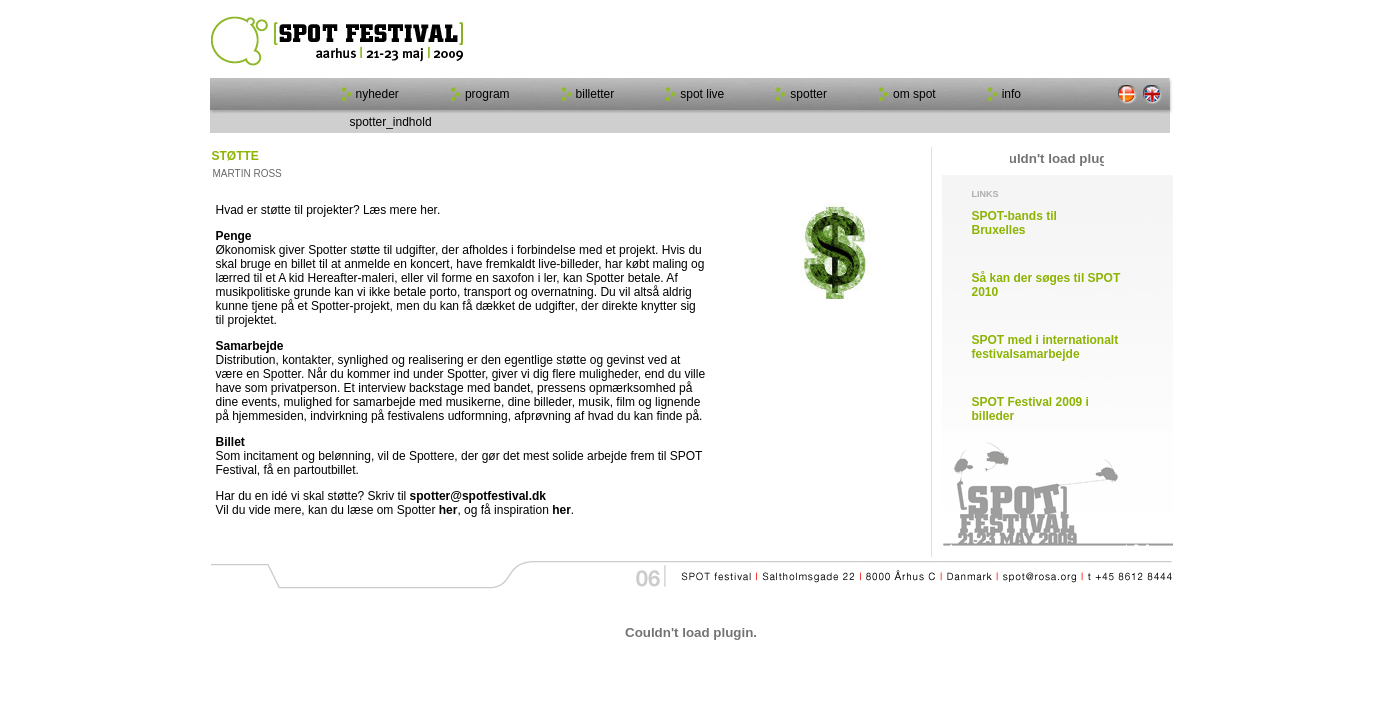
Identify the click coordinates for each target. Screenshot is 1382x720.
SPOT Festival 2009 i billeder (1030, 409)
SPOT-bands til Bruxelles (1014, 223)
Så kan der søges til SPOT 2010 (1046, 285)
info (1011, 94)
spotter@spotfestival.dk (478, 496)
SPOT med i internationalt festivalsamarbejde (1045, 347)
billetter (595, 94)
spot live (702, 94)
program (487, 94)
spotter (808, 94)
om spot (914, 94)
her (448, 510)
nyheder (377, 94)
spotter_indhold (391, 122)
